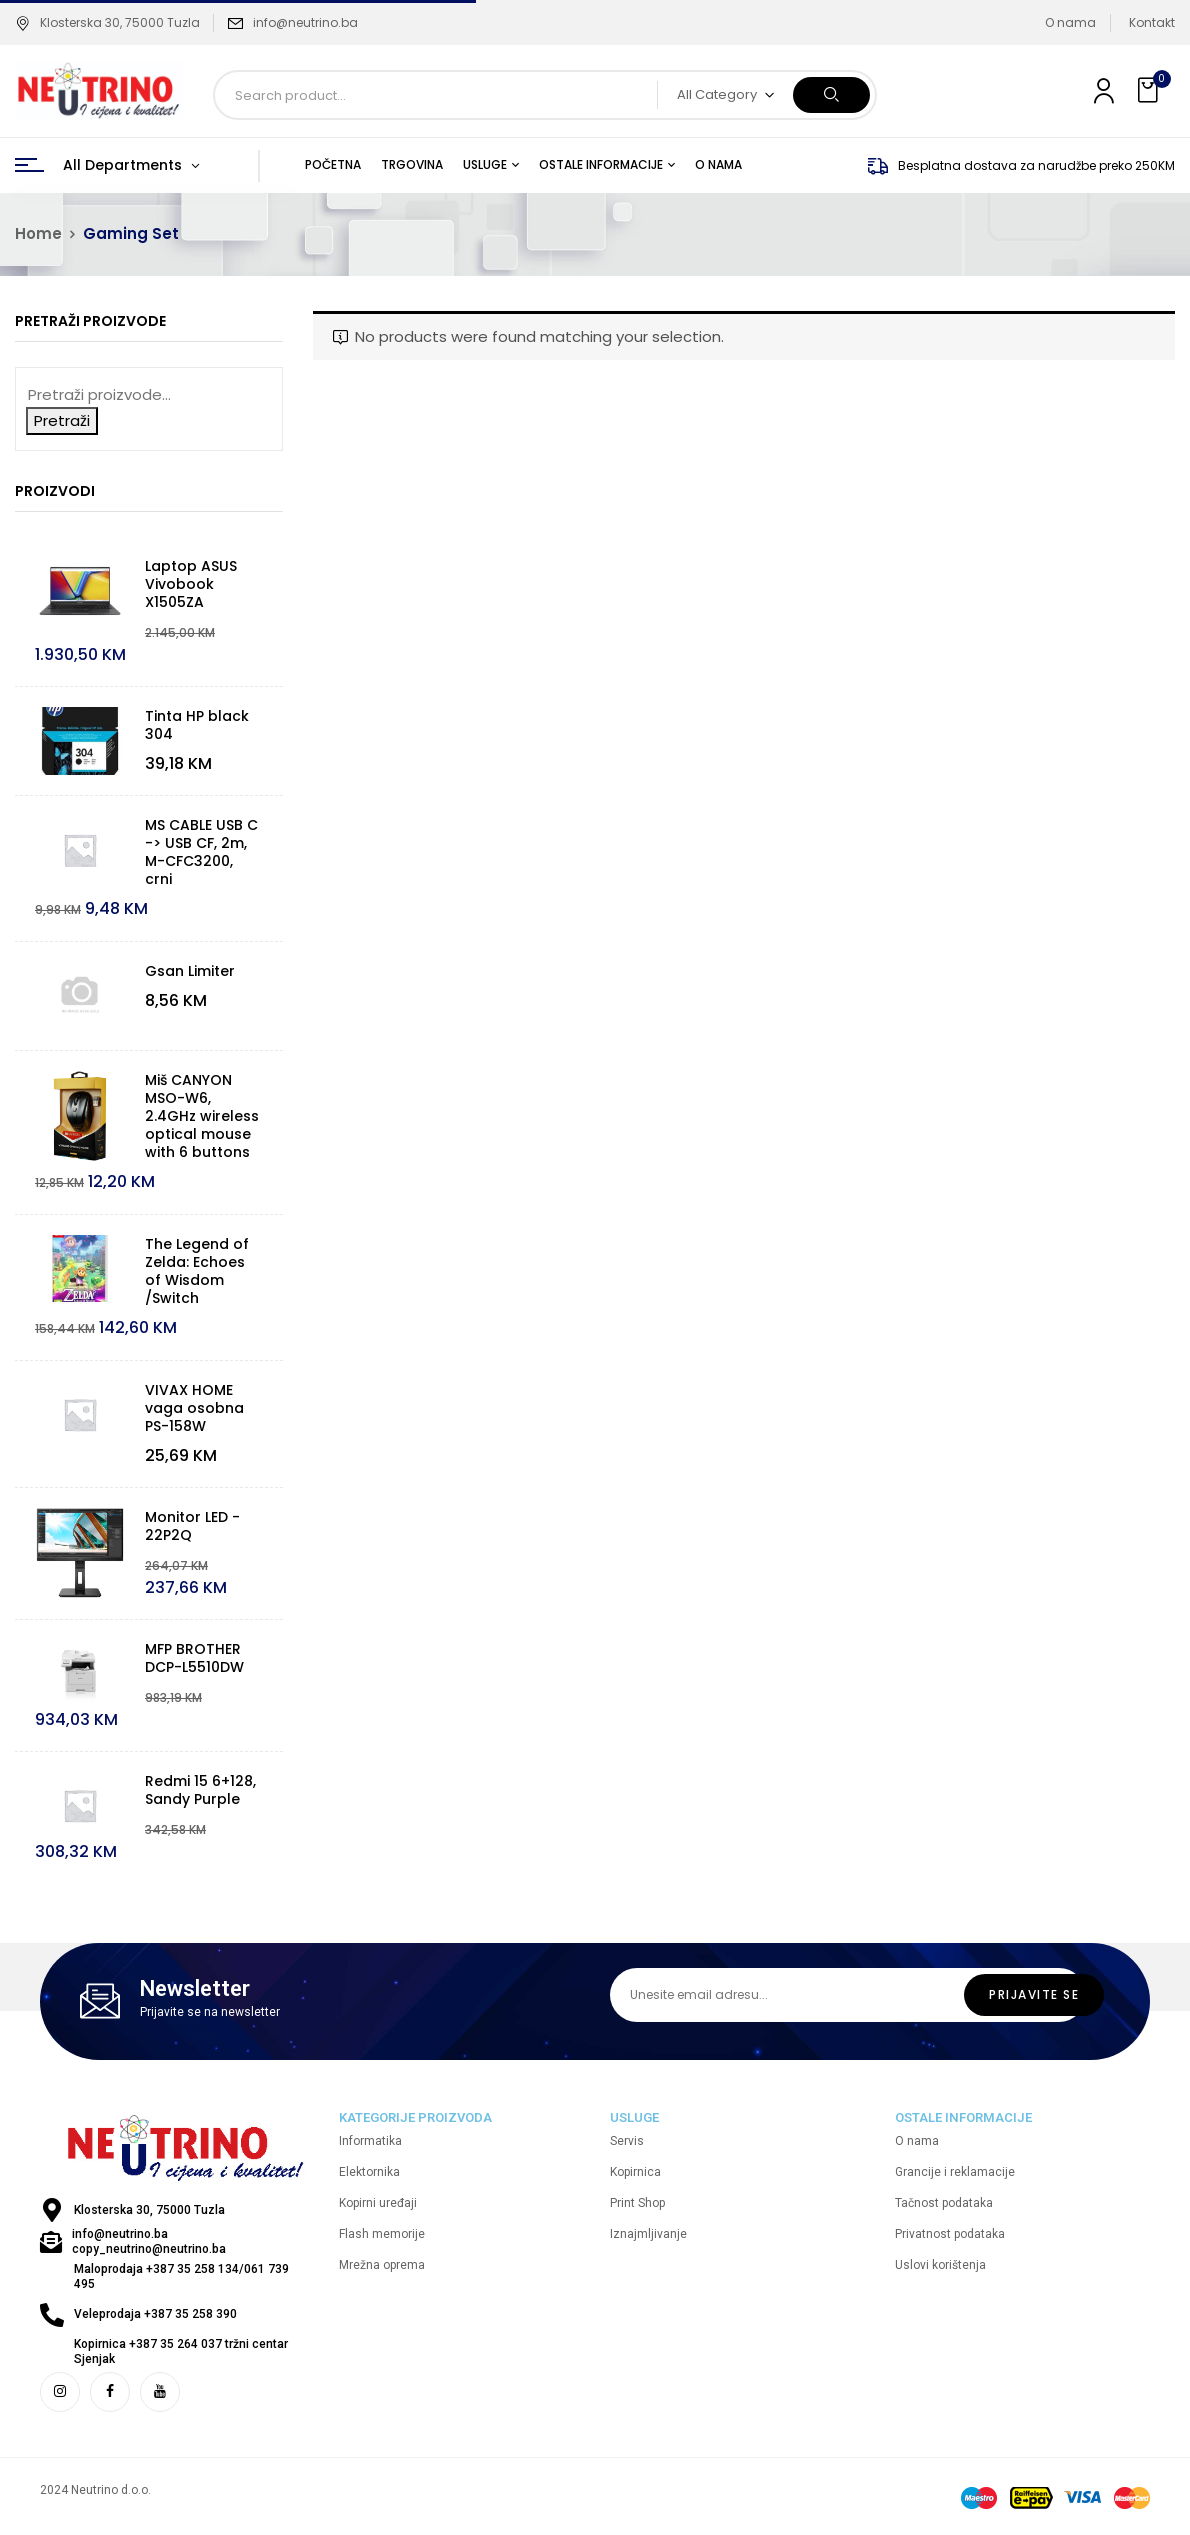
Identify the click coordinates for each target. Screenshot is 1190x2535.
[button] (1150, 90)
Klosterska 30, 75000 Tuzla (107, 22)
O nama (1070, 22)
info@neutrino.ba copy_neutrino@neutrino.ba (149, 2241)
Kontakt (1152, 22)
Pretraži (62, 420)
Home (38, 233)
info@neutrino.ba (305, 22)
